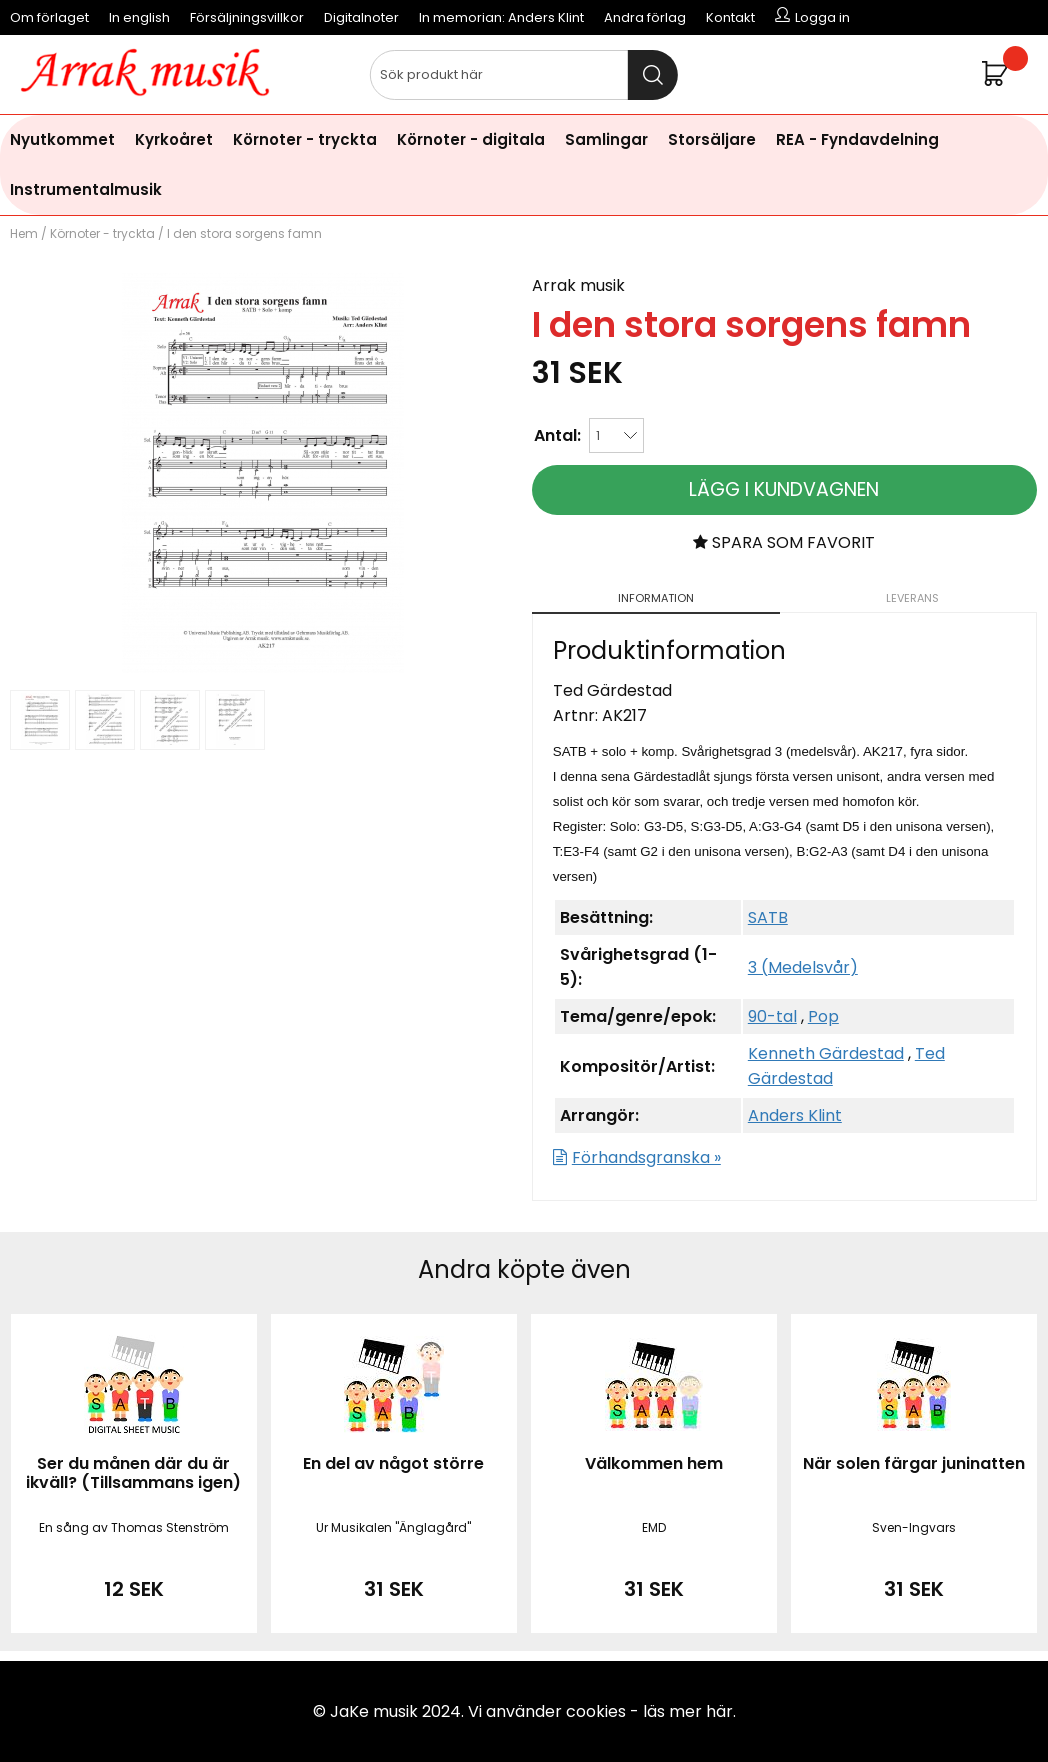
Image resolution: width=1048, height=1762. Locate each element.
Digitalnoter (361, 17)
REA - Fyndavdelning (857, 139)
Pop (823, 1016)
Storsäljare (712, 139)
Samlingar (606, 139)
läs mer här (688, 1711)
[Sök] (524, 75)
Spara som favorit (784, 542)
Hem (24, 233)
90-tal (772, 1016)
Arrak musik (578, 285)
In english (139, 17)
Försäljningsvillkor (247, 17)
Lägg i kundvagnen (784, 489)
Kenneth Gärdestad (826, 1053)
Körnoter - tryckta (305, 139)
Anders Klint (795, 1115)
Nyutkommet (62, 139)
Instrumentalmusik (86, 189)
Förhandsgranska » (646, 1157)
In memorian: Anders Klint (501, 17)
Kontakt (730, 17)
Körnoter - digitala (471, 139)
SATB (768, 917)
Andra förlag (645, 17)
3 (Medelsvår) (803, 967)
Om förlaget (49, 17)
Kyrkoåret (174, 139)
